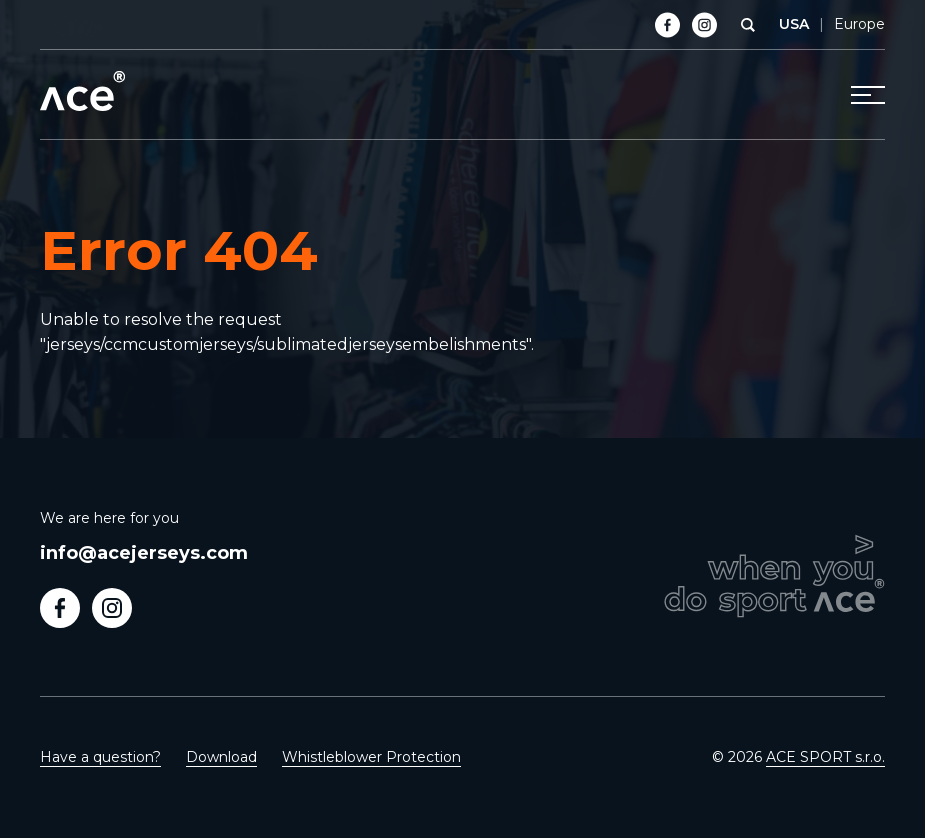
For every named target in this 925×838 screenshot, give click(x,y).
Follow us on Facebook (60, 608)
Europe (859, 24)
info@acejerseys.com (144, 553)
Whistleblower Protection (371, 757)
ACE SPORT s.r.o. (825, 757)
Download (221, 757)
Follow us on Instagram (112, 608)
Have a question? (100, 757)
